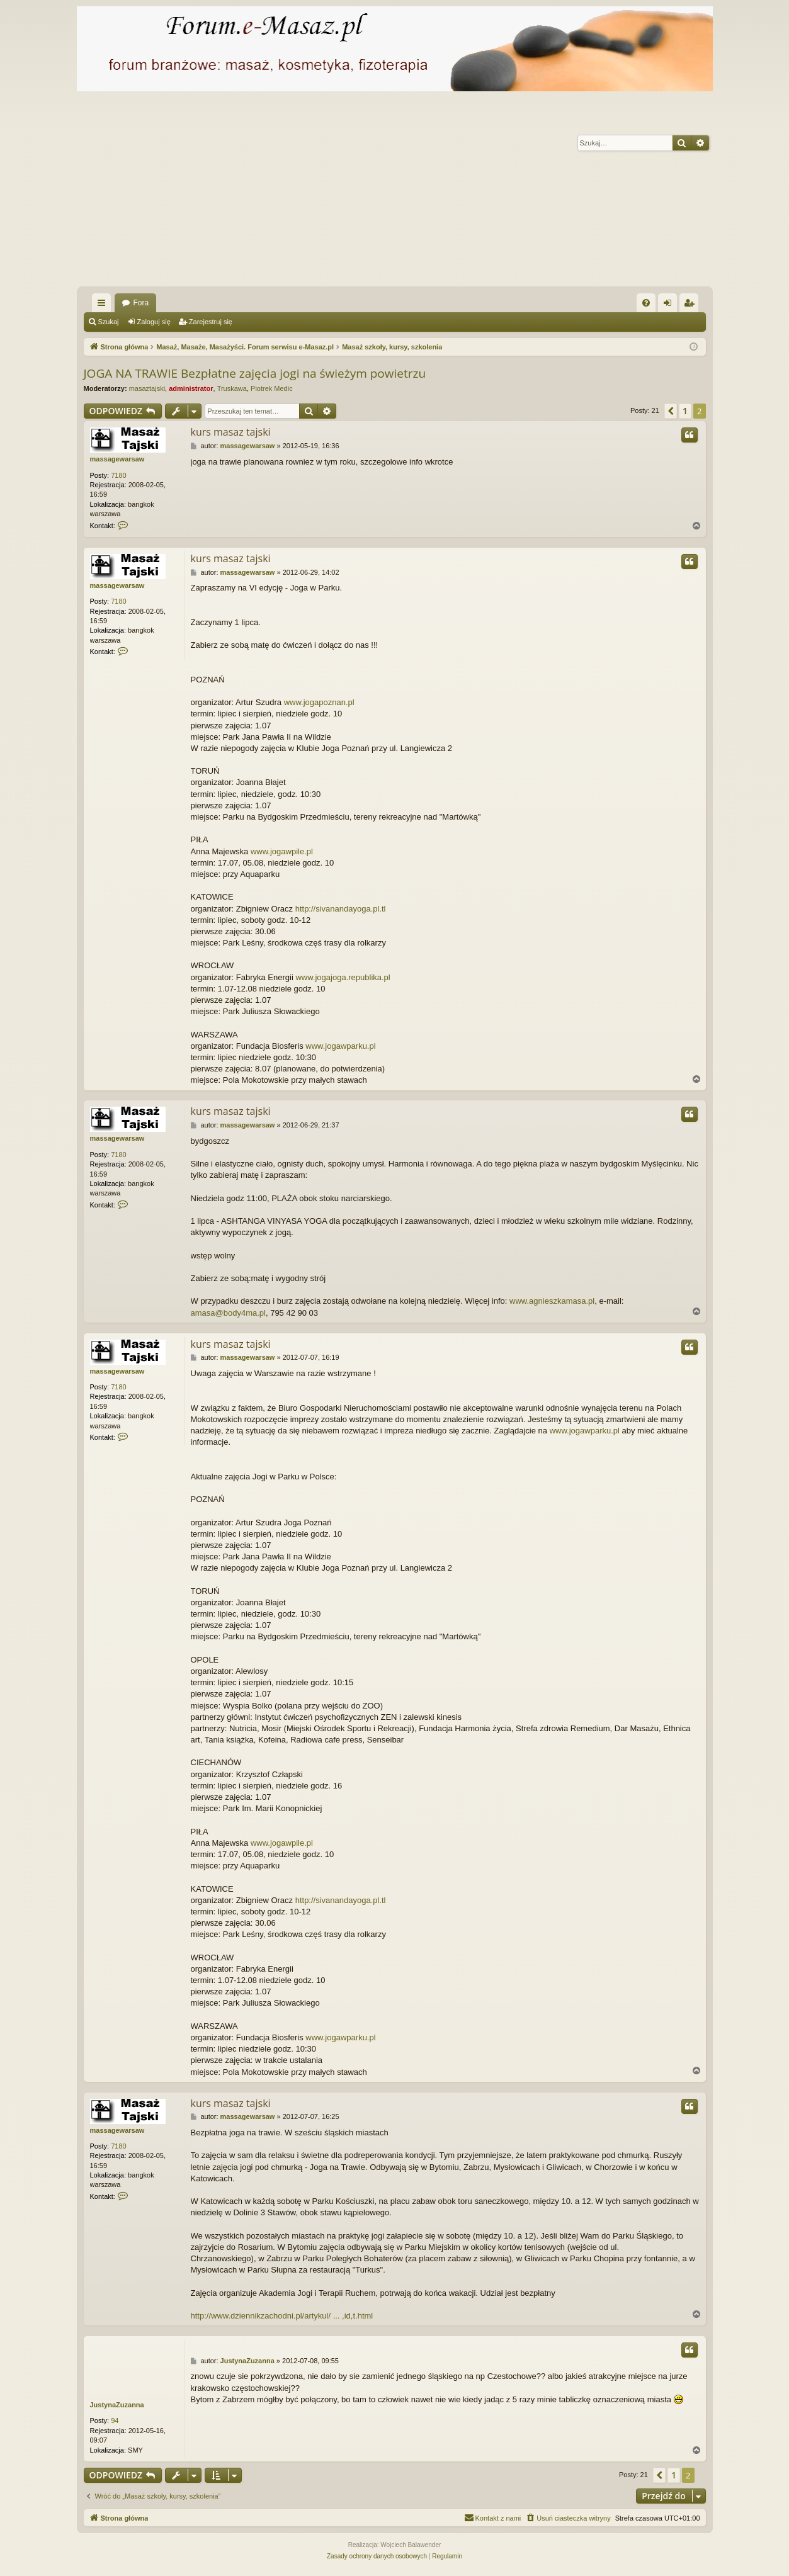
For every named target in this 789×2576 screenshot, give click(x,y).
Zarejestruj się (210, 321)
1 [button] (685, 411)
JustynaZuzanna (117, 2405)
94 (114, 2420)
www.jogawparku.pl (340, 1046)
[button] (670, 411)
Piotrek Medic (272, 388)
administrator (191, 388)
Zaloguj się (154, 321)
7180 (118, 475)
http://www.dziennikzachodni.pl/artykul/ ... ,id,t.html (282, 2315)
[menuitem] (646, 302)
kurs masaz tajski (231, 432)
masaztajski (147, 388)
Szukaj (108, 321)
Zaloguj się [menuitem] (669, 305)
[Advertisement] (395, 192)
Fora (141, 302)
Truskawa (232, 388)
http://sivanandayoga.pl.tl (340, 908)
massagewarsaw (117, 459)
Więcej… (104, 305)
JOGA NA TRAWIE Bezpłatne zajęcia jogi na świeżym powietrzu (255, 373)
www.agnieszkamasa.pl (551, 1301)
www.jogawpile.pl (282, 851)
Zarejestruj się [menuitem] (691, 305)
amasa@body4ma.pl (228, 1313)
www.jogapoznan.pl (319, 702)
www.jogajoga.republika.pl (342, 977)
